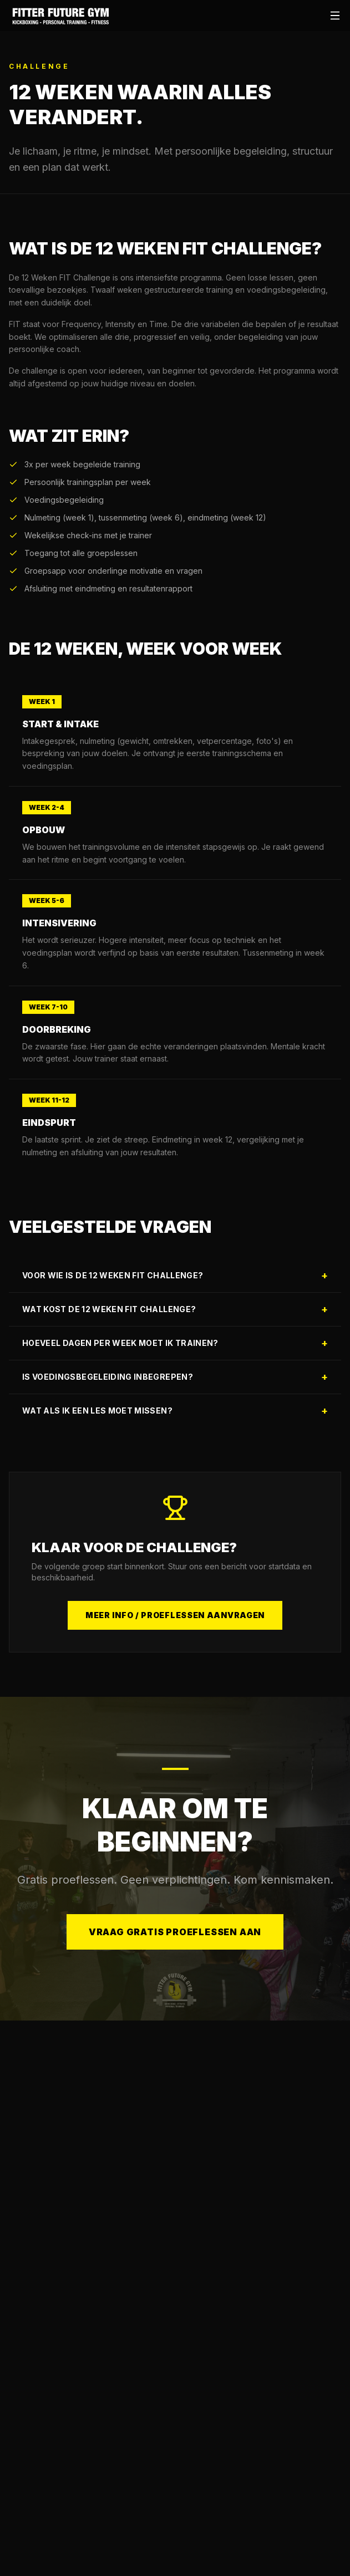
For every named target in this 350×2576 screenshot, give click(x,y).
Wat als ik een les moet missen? (175, 1410)
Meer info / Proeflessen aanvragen (175, 1615)
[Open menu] (335, 15)
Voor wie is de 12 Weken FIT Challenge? (175, 1275)
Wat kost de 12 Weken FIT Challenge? (175, 1309)
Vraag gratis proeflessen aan (175, 1943)
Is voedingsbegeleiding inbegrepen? (175, 1377)
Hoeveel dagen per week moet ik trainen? (175, 1343)
